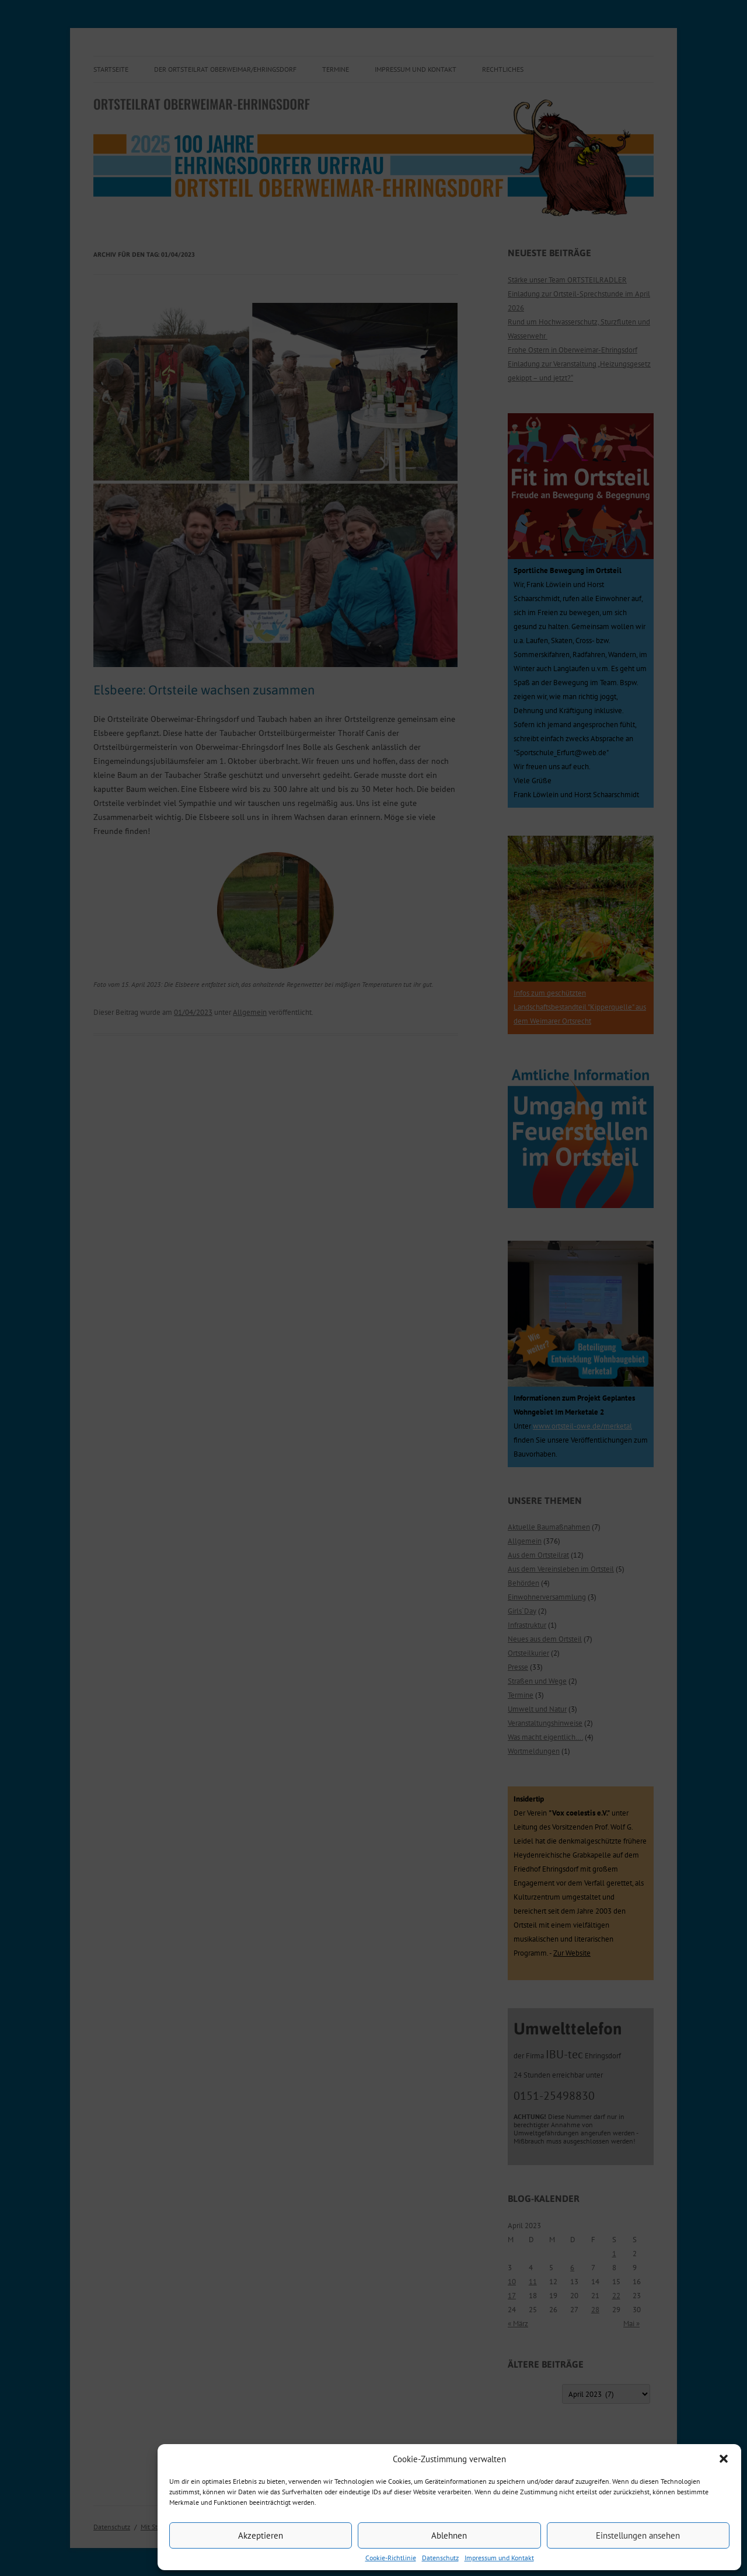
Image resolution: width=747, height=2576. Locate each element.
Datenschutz (440, 2557)
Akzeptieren (260, 2535)
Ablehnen (449, 2535)
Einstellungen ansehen (638, 2535)
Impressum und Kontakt (499, 2557)
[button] (723, 2459)
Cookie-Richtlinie (390, 2557)
